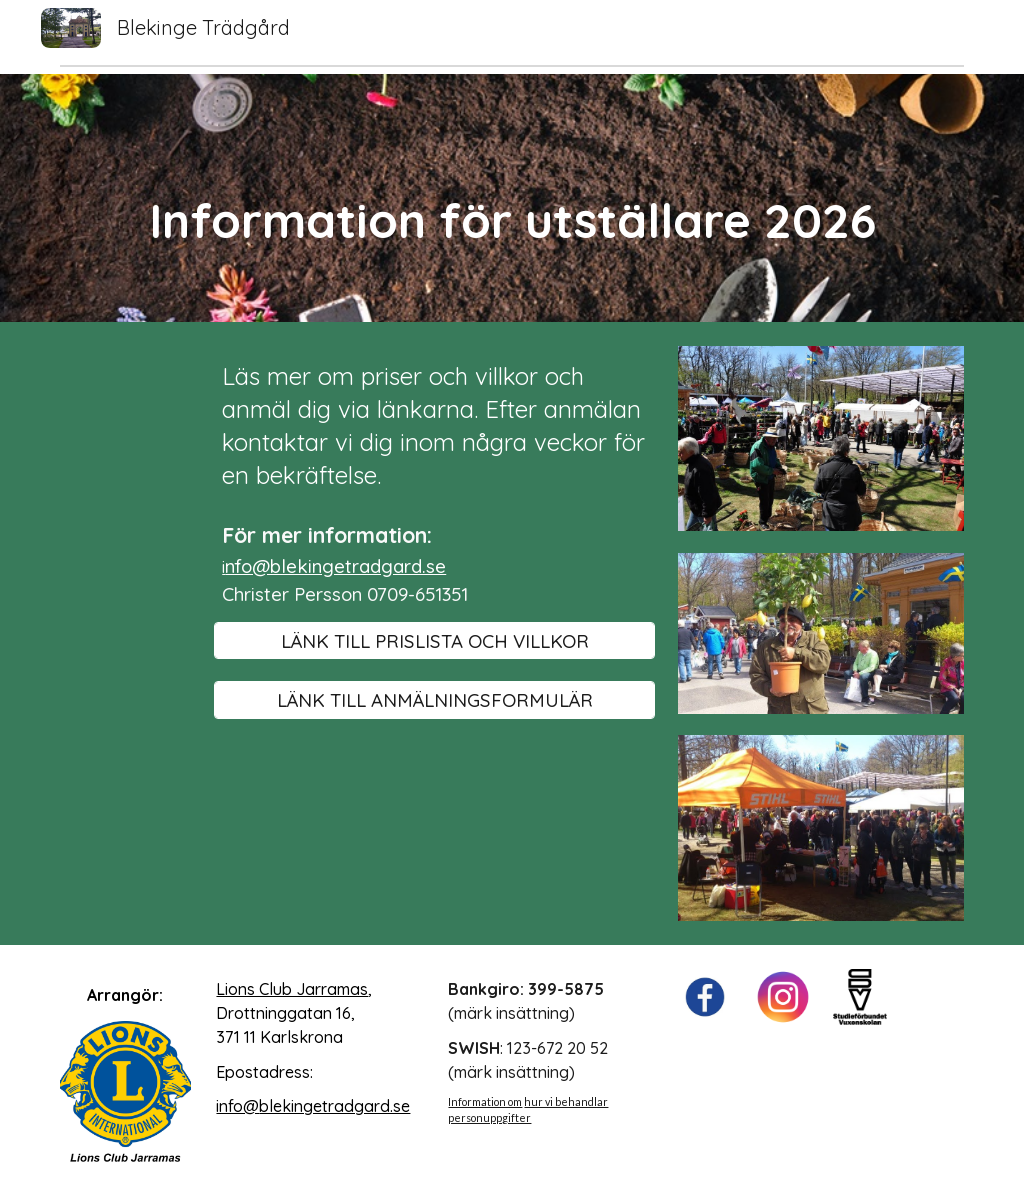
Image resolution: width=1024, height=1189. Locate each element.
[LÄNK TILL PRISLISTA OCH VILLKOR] (434, 640)
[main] (512, 198)
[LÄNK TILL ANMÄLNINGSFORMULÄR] (434, 699)
